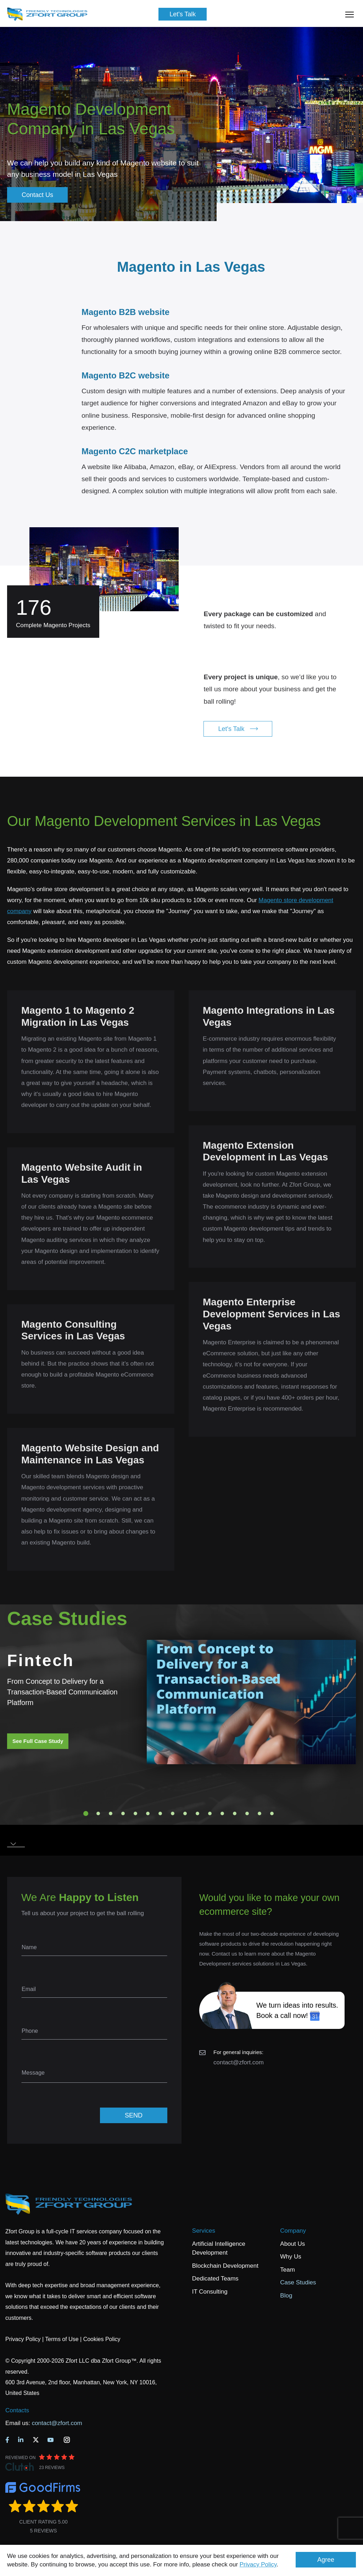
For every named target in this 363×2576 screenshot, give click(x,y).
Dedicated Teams (215, 2278)
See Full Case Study (37, 1741)
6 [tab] (148, 1813)
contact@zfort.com (238, 2062)
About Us (292, 2243)
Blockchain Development (225, 2265)
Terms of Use (61, 2339)
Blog (286, 2295)
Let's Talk (182, 14)
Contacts (17, 2410)
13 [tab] (234, 1813)
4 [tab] (123, 1813)
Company (293, 2230)
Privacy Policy (258, 2564)
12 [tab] (222, 1813)
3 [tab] (110, 1813)
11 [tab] (210, 1813)
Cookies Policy (102, 2339)
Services (203, 2230)
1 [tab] (86, 1813)
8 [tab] (172, 1813)
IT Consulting (210, 2291)
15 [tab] (259, 1813)
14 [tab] (247, 1813)
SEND (134, 2115)
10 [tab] (197, 1813)
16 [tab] (272, 1813)
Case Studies (298, 2282)
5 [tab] (135, 1813)
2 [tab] (98, 1813)
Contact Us (37, 194)
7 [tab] (160, 1813)
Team (287, 2269)
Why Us (290, 2256)
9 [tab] (185, 1813)
